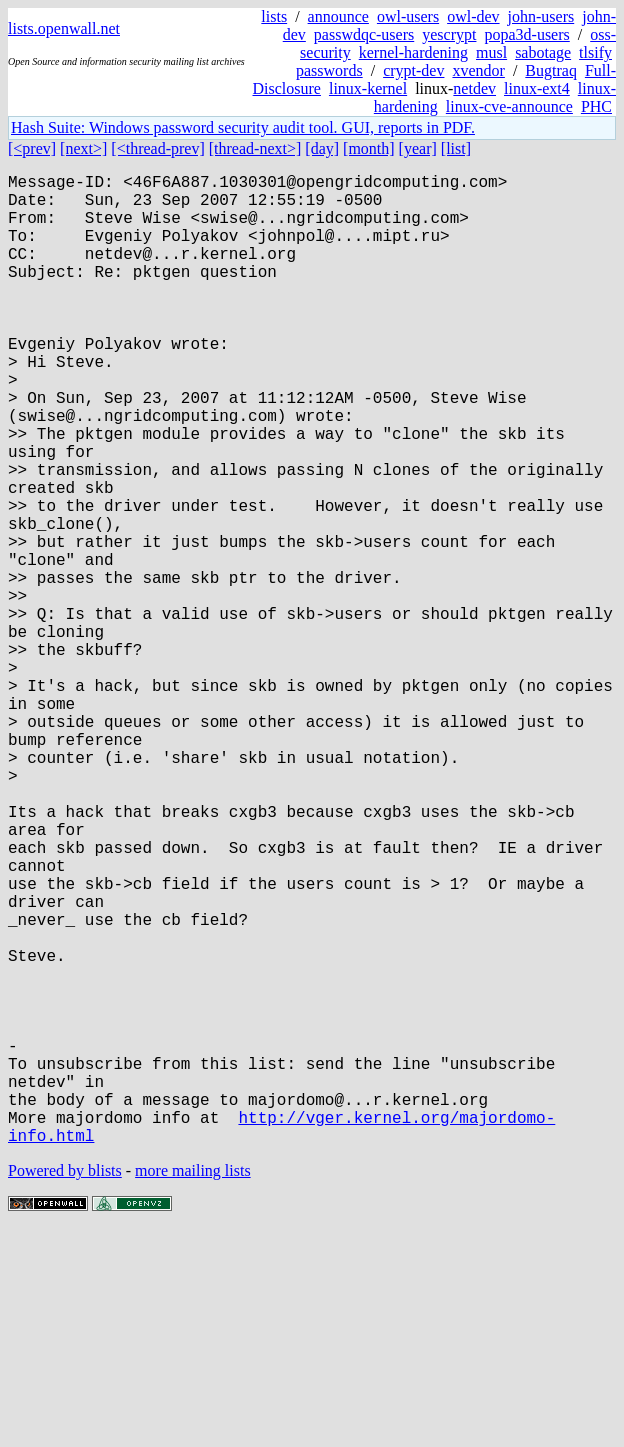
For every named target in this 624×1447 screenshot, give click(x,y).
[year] (418, 148)
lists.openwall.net (64, 28)
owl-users (408, 16)
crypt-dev (413, 70)
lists (274, 16)
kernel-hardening (413, 52)
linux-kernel (368, 88)
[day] (322, 148)
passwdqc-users (364, 34)
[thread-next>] (255, 148)
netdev (474, 88)
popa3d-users (526, 34)
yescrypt (449, 34)
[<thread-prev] (157, 148)
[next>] (83, 148)
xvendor (478, 70)
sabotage (543, 52)
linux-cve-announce (509, 106)
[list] (456, 148)
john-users (541, 16)
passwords (329, 70)
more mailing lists (193, 1386)
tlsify (595, 52)
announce (338, 16)
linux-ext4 (537, 88)
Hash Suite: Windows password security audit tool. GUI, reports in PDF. (243, 127)
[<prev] (32, 148)
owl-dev (473, 16)
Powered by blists (65, 1386)
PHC (596, 106)
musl (491, 52)
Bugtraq (551, 70)
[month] (369, 148)
